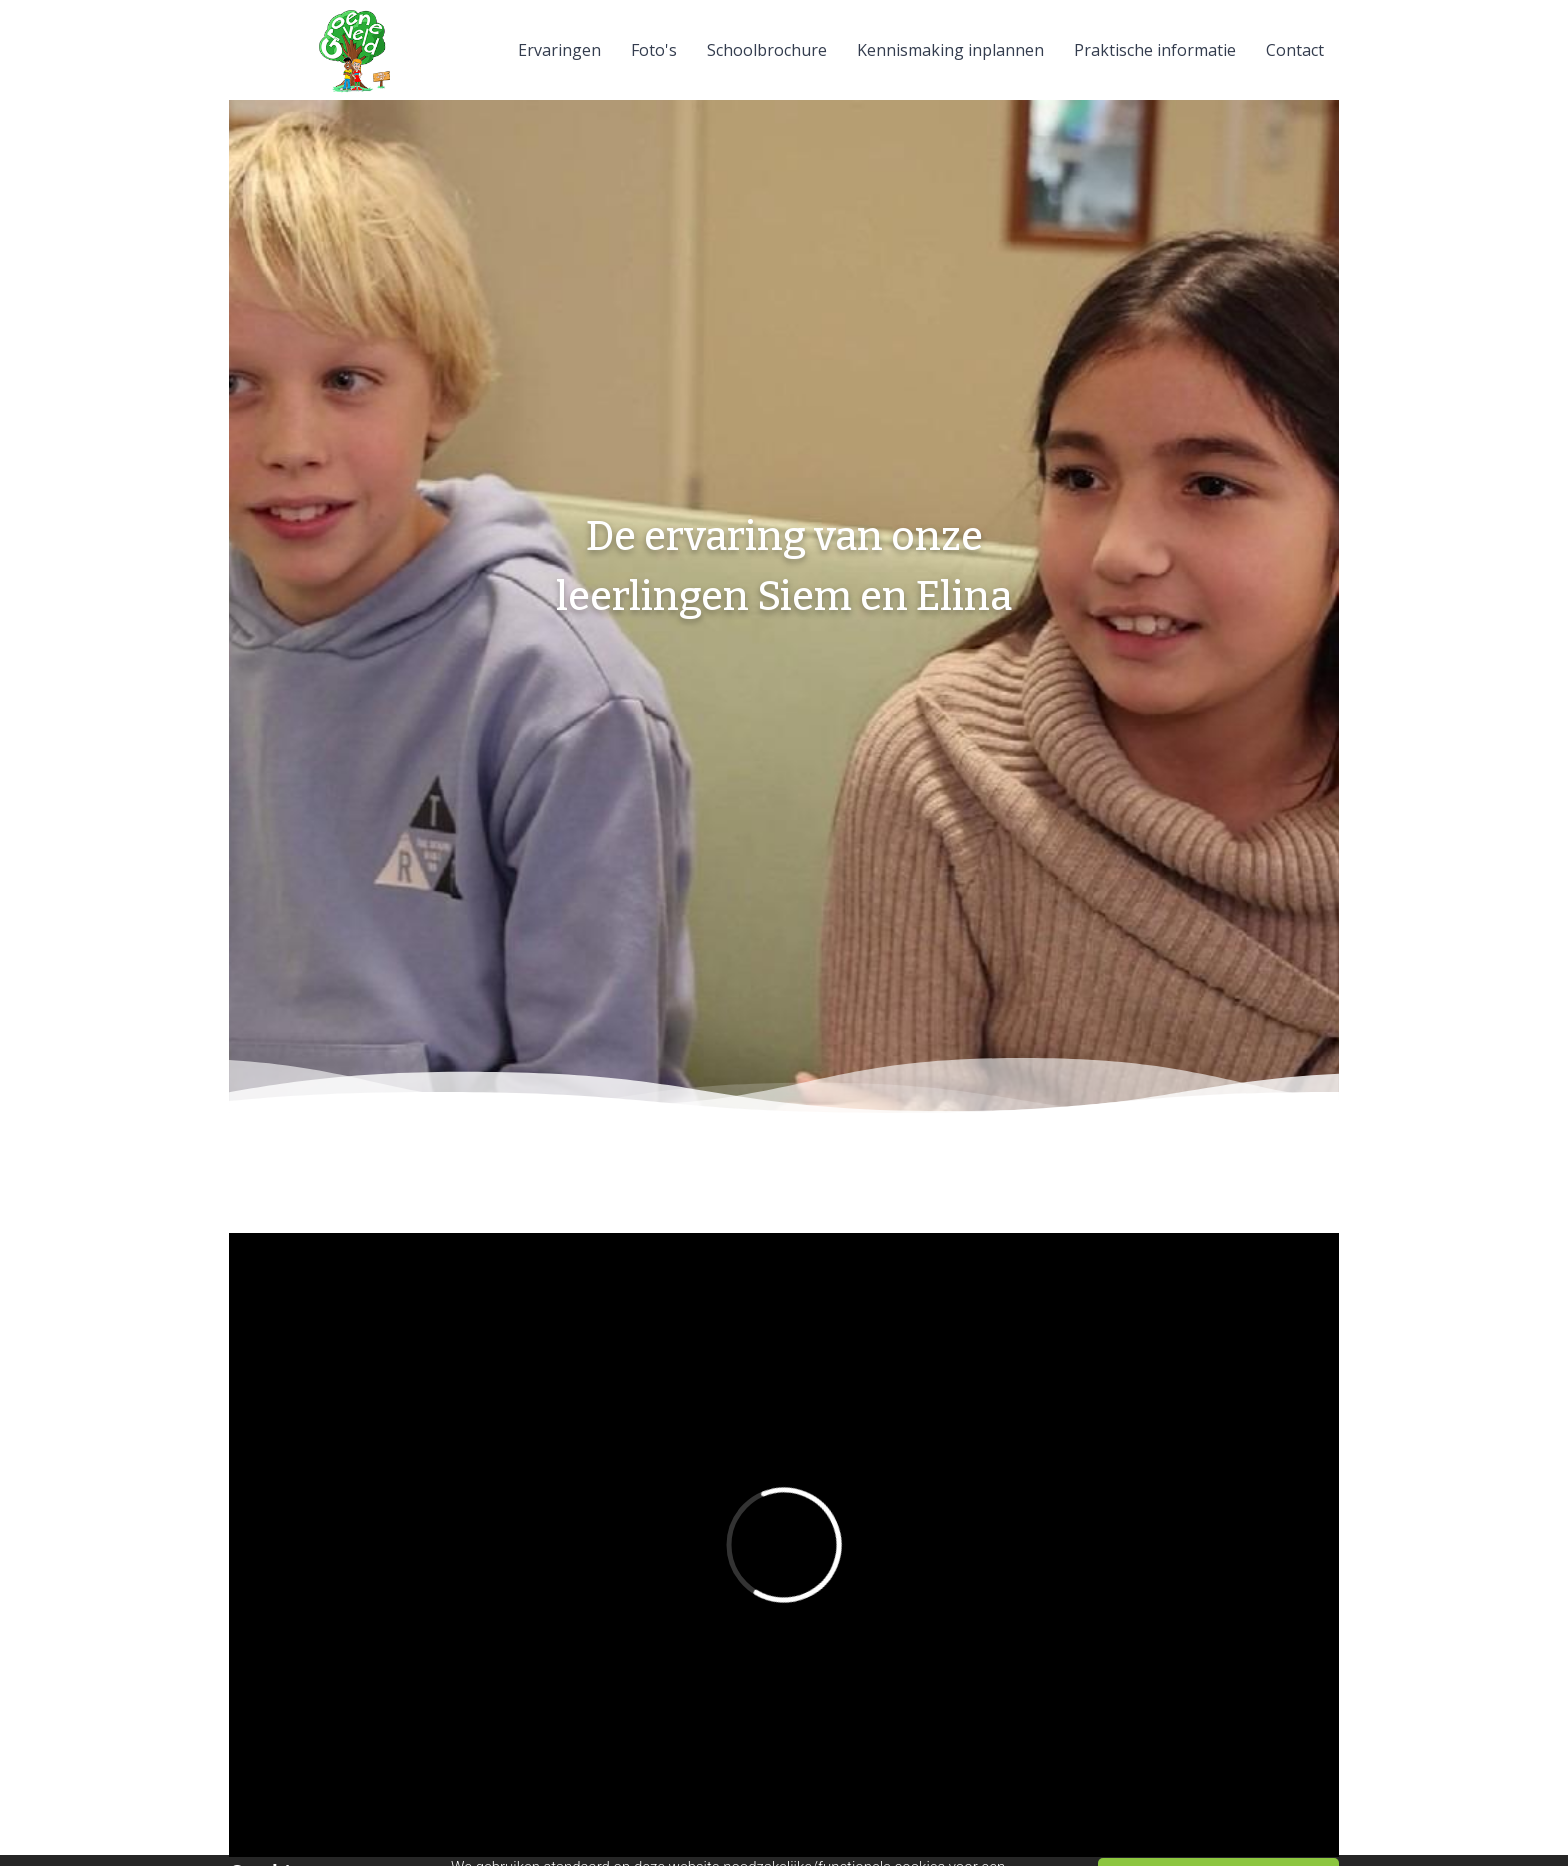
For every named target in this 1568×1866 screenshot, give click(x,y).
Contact (1295, 50)
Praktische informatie (1155, 50)
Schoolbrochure (767, 50)
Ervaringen (559, 50)
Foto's (654, 50)
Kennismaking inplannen (950, 50)
